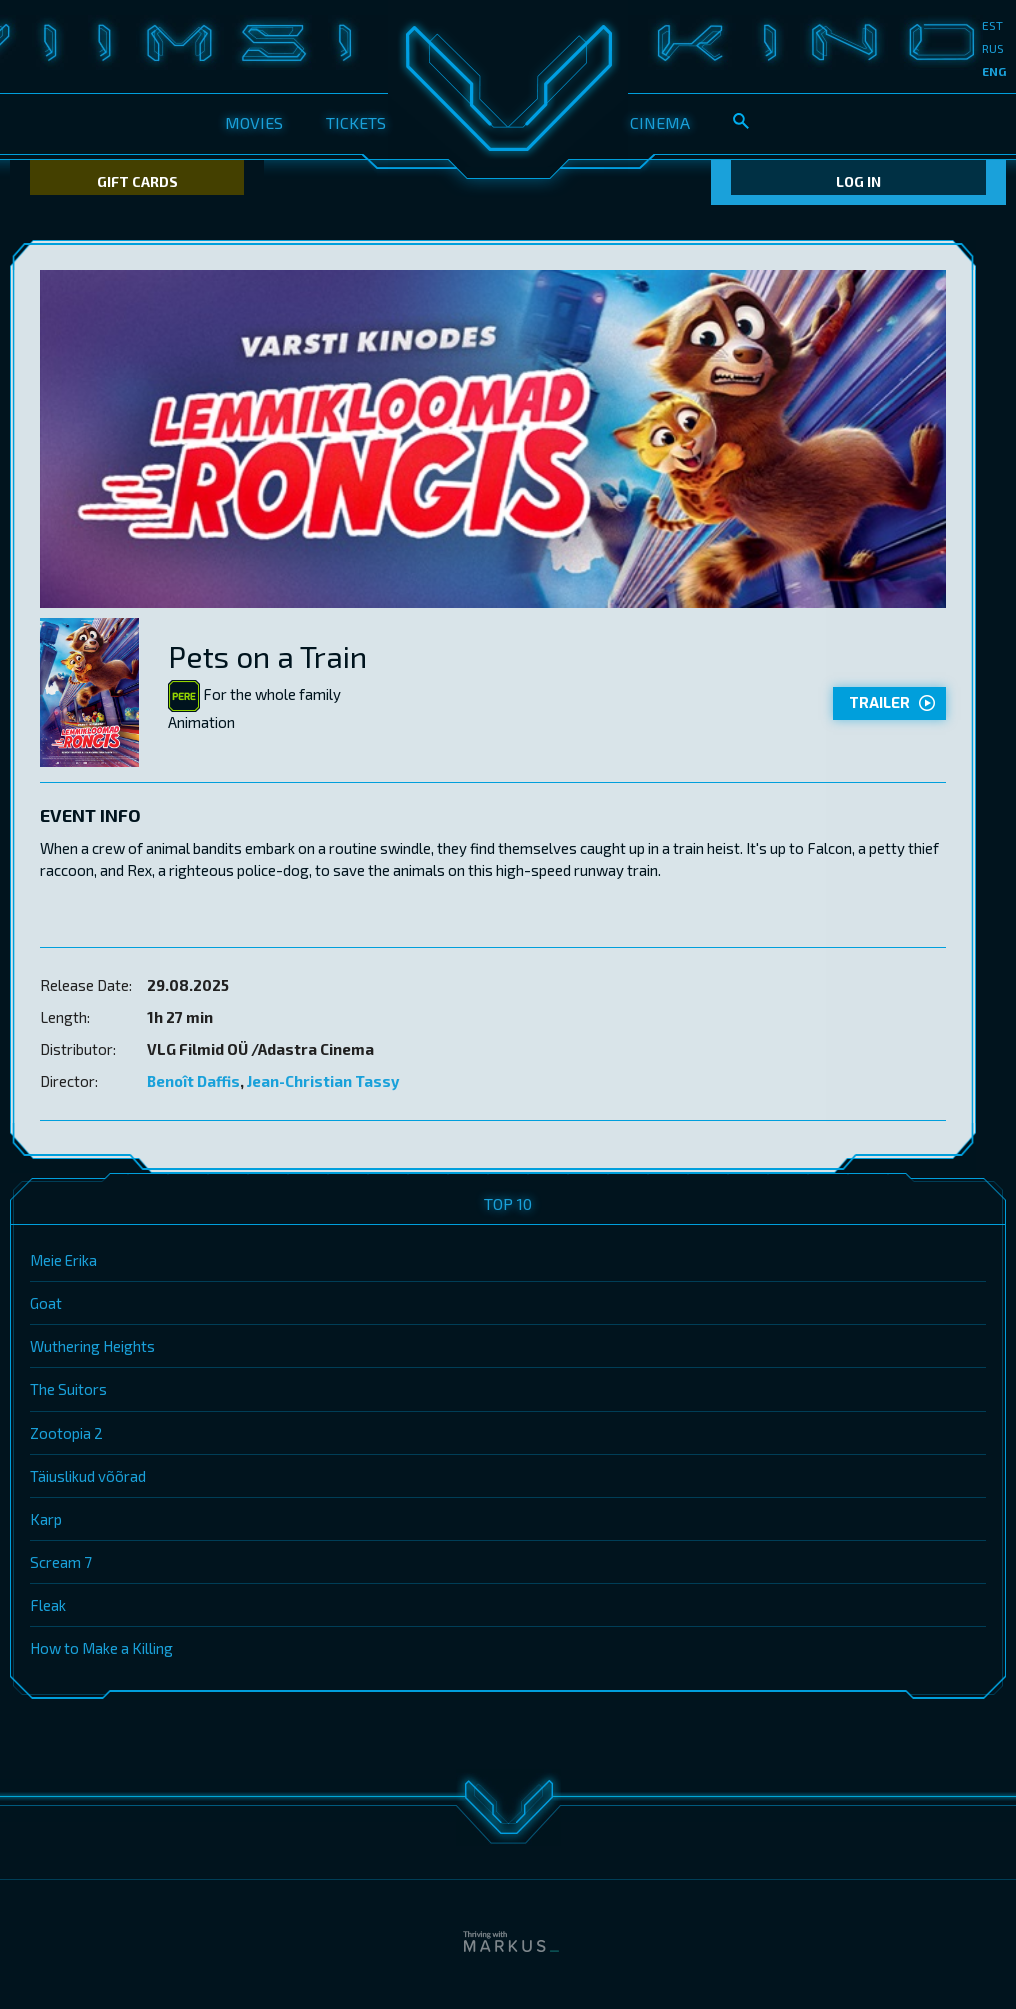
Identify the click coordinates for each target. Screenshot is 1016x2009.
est (992, 25)
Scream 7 (61, 1562)
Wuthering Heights (92, 1346)
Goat (46, 1303)
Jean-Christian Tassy (323, 1081)
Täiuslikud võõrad (88, 1476)
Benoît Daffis (193, 1081)
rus (993, 48)
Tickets (356, 122)
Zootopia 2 (66, 1433)
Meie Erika (63, 1260)
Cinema (660, 122)
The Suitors (68, 1389)
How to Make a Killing (101, 1648)
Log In (858, 181)
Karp (46, 1519)
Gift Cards (137, 181)
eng (994, 71)
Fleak (48, 1605)
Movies (254, 122)
